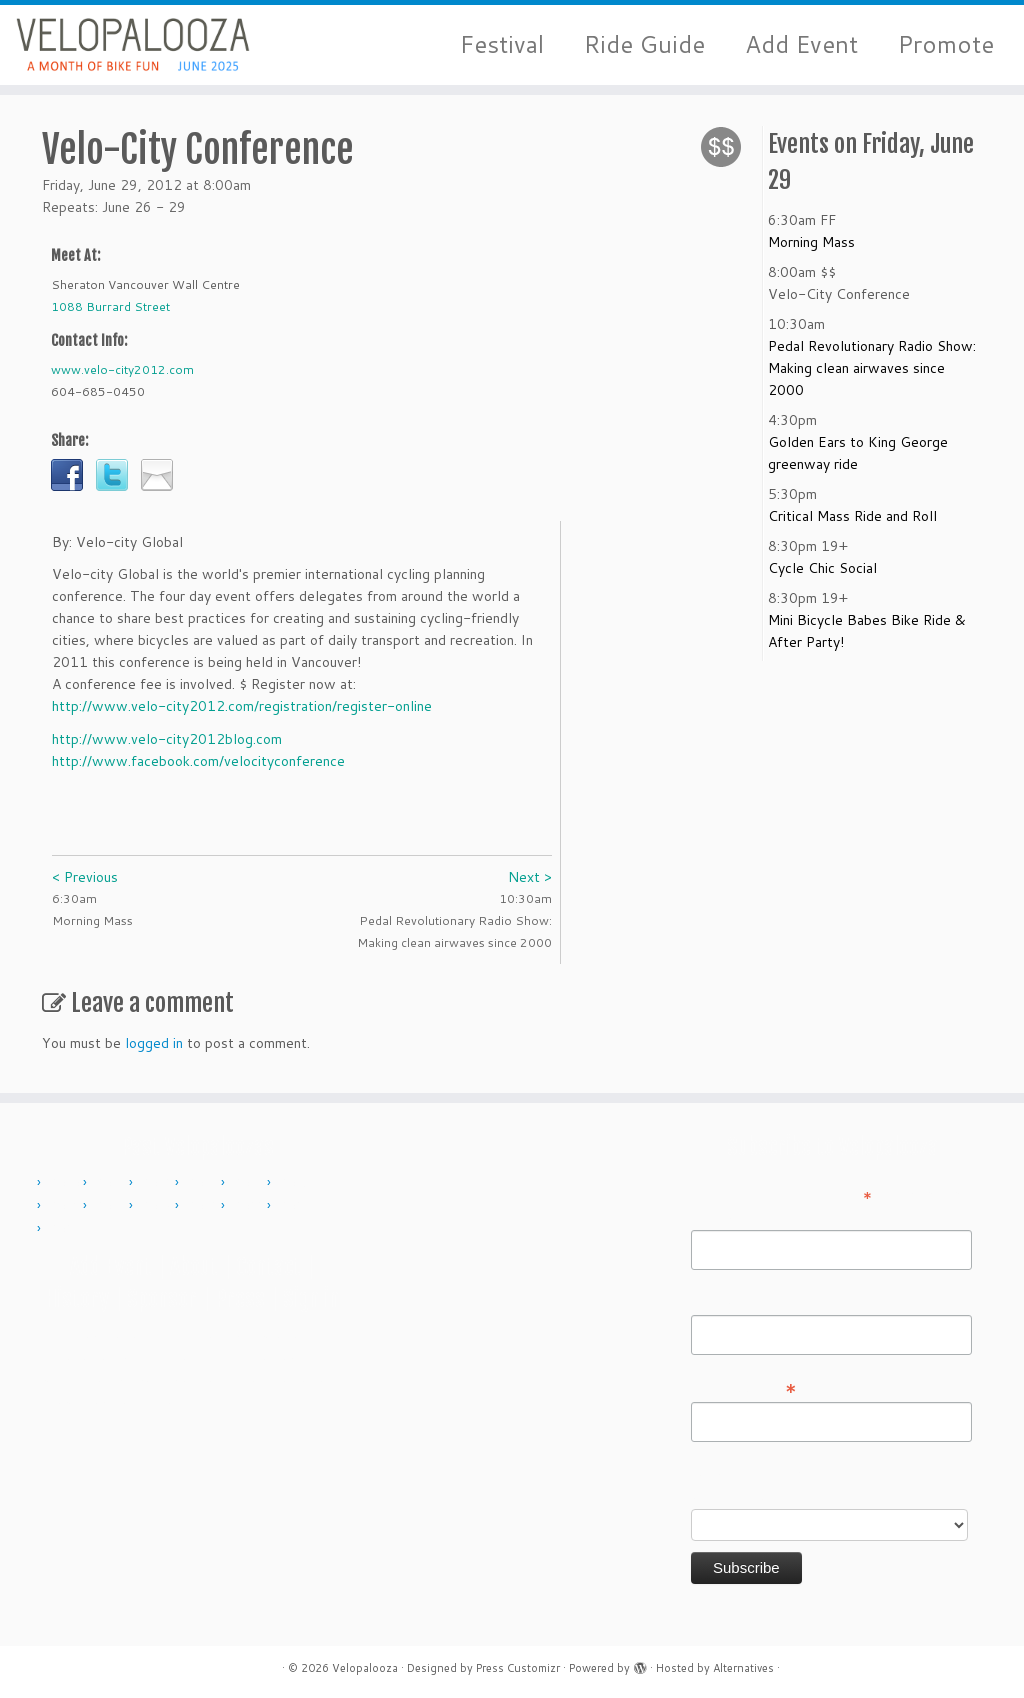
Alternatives (743, 1668)
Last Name (725, 1301)
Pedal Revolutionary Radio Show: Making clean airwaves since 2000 (872, 368)
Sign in (311, 1298)
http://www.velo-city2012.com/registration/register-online (242, 706)
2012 (157, 1183)
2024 (65, 1229)
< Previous (85, 877)
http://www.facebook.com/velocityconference (198, 761)
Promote (946, 44)
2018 (157, 1206)
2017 (111, 1206)
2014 (249, 1183)
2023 (295, 1206)
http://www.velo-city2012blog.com (167, 739)
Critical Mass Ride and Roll (852, 516)
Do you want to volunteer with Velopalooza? (788, 1484)
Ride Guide (644, 44)
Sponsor (162, 1298)
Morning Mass (811, 242)
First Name (726, 1216)
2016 (65, 1206)
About (194, 1266)
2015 (295, 1183)
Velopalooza (365, 1668)
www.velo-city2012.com (122, 369)
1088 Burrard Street (110, 306)
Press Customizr (518, 1668)
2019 (203, 1206)
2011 (111, 1183)
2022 (249, 1206)
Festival (502, 44)
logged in (154, 1043)
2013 (203, 1183)
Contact (268, 1266)
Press (240, 1298)
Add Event (801, 44)
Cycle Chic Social (822, 568)
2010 (65, 1183)
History (77, 1298)
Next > (530, 877)
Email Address (744, 1387)
